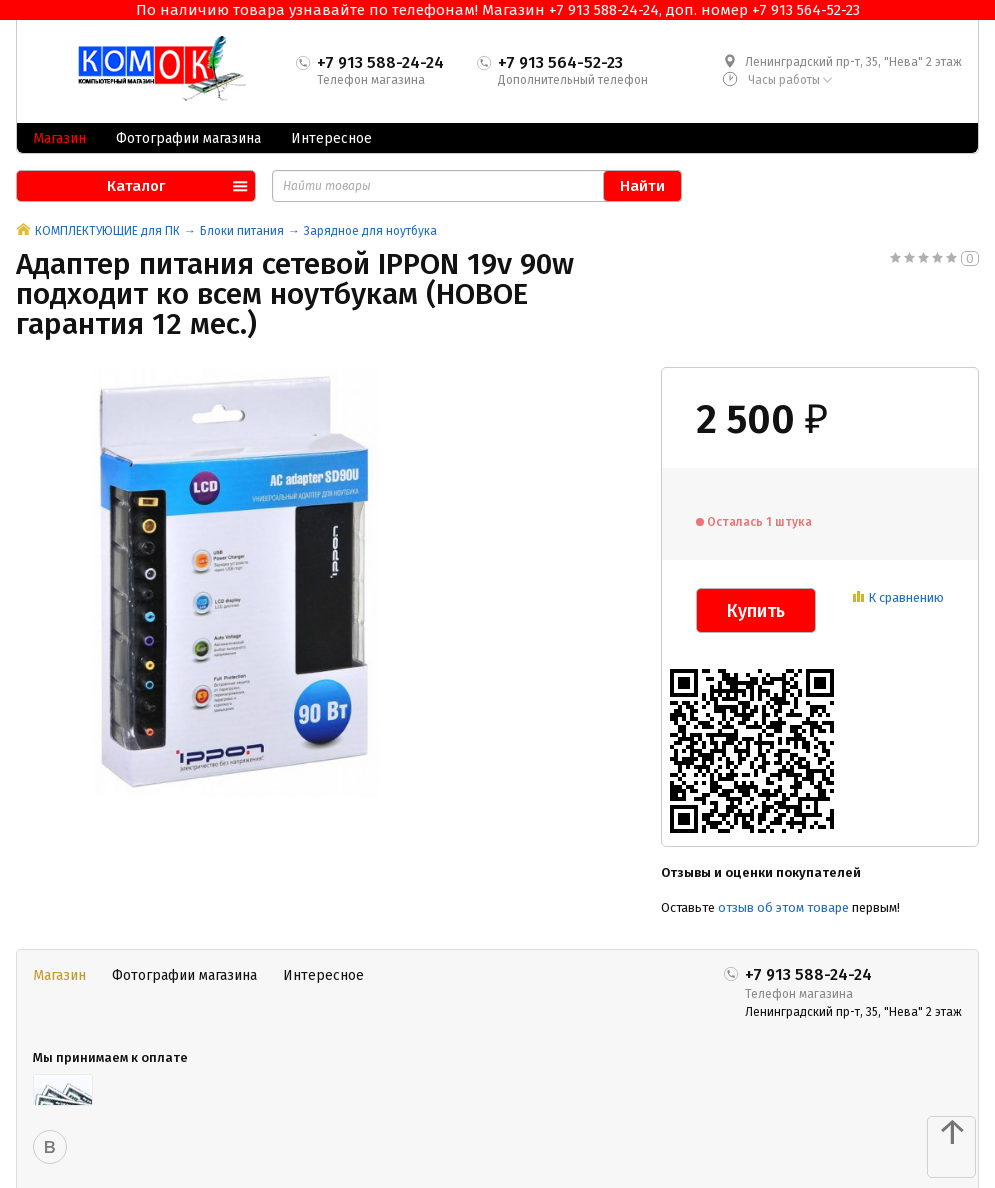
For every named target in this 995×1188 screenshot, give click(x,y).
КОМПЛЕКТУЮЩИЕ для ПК (107, 231)
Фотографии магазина (188, 138)
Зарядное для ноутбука (370, 231)
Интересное (331, 138)
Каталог (136, 186)
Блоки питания (242, 231)
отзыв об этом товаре (783, 907)
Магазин (59, 138)
